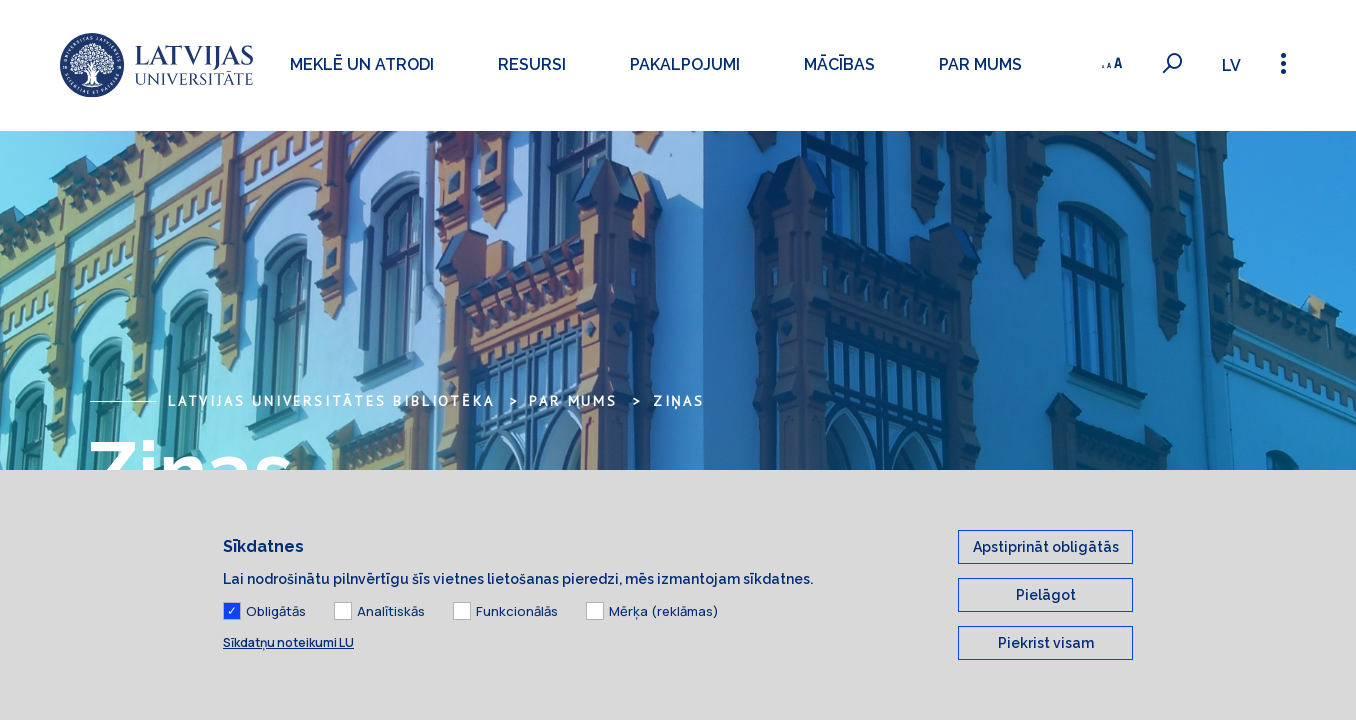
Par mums (980, 64)
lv (1231, 65)
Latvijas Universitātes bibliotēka (331, 401)
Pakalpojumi (685, 64)
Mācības (839, 64)
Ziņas (679, 401)
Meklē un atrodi (362, 64)
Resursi (532, 64)
